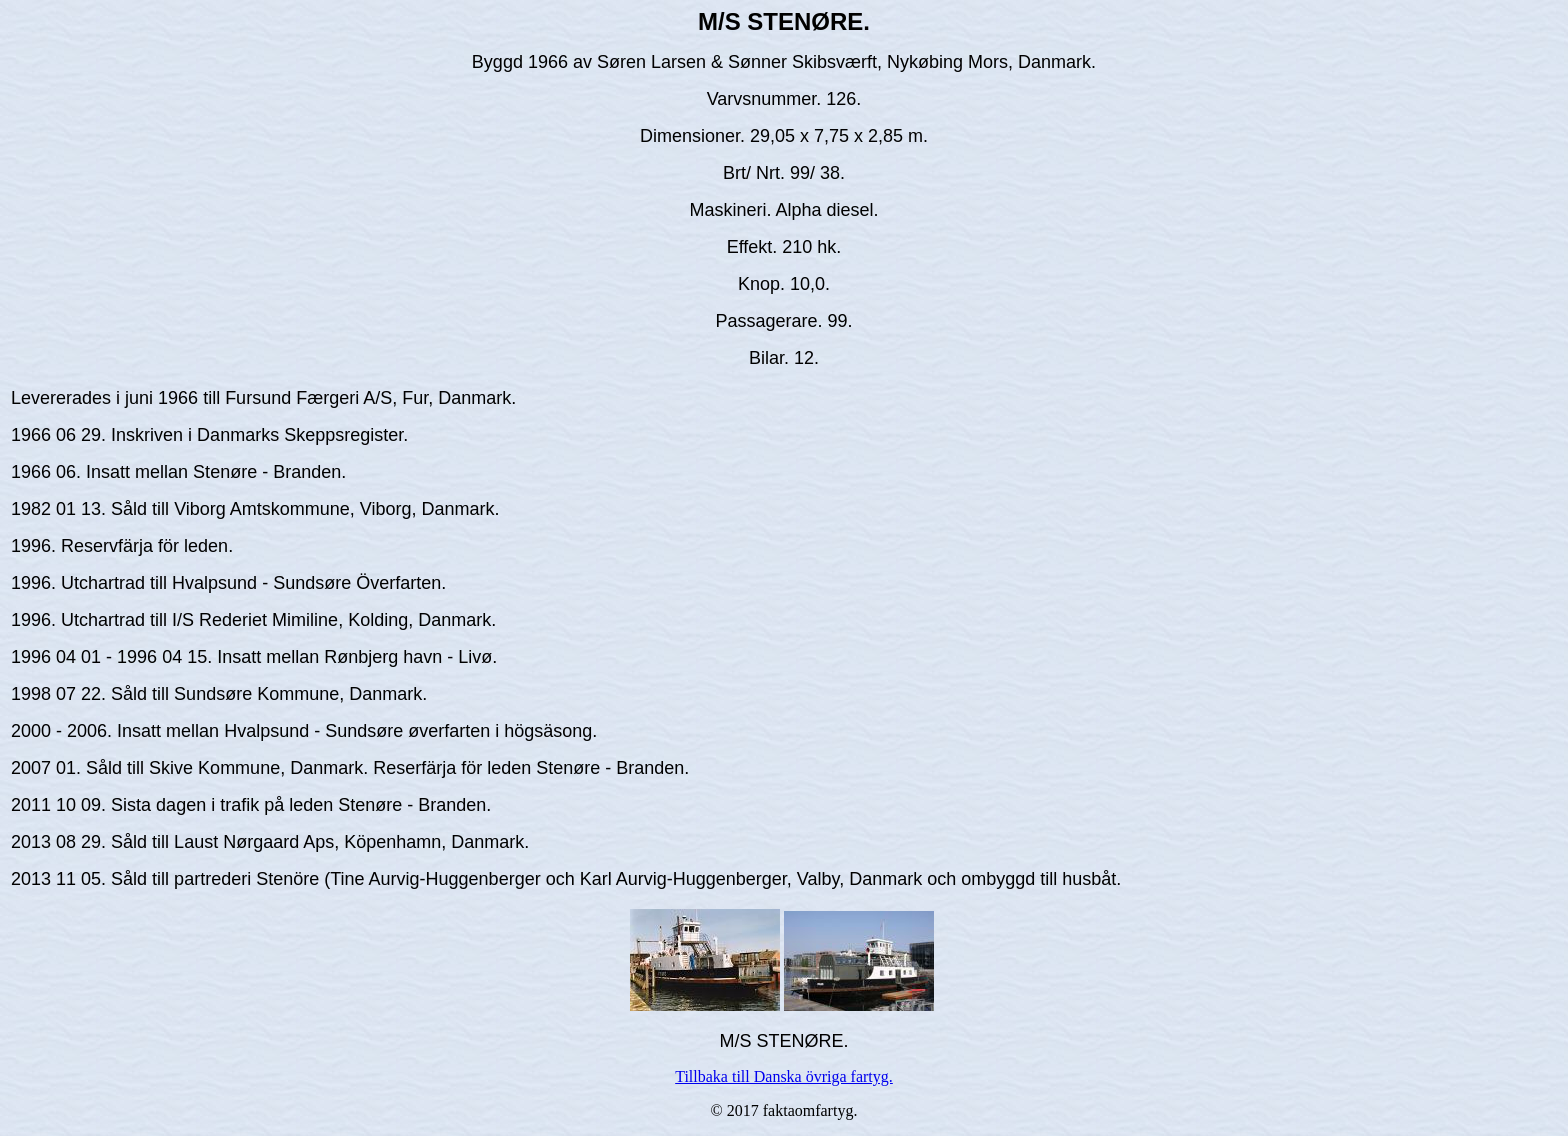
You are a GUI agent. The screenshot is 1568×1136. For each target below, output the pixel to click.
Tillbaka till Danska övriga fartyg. (784, 1076)
